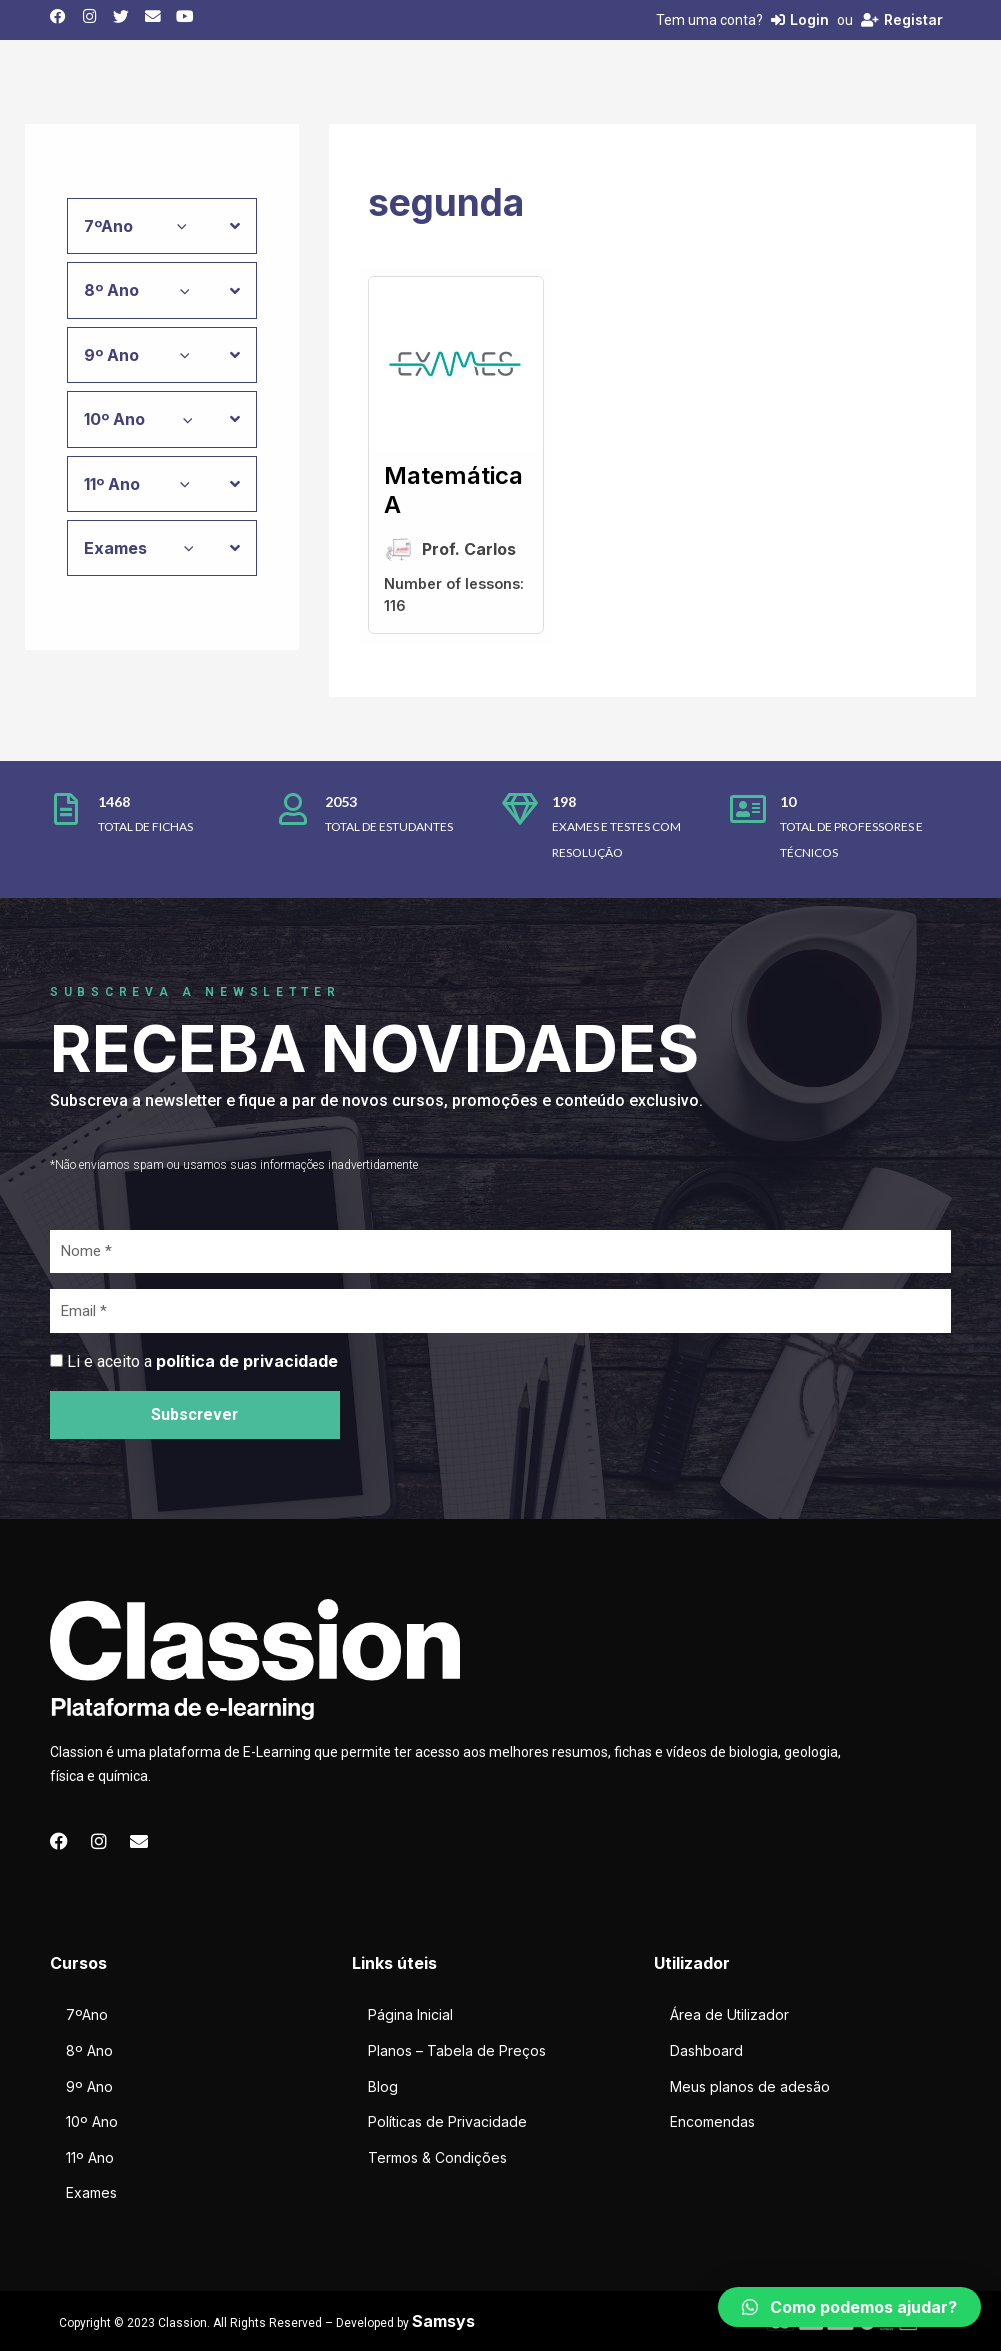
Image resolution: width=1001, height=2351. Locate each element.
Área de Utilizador (729, 2014)
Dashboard (706, 2050)
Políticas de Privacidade (447, 2121)
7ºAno (87, 2014)
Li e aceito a (202, 1361)
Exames (91, 2192)
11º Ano (90, 2157)
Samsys (443, 2321)
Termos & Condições (437, 2157)
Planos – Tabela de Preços (457, 2050)
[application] (177, 226)
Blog (383, 2086)
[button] (849, 2307)
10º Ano (92, 2121)
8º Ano (89, 2050)
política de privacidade (247, 1361)
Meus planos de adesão (750, 2086)
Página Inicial (410, 2014)
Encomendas (712, 2121)
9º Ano (89, 2086)
